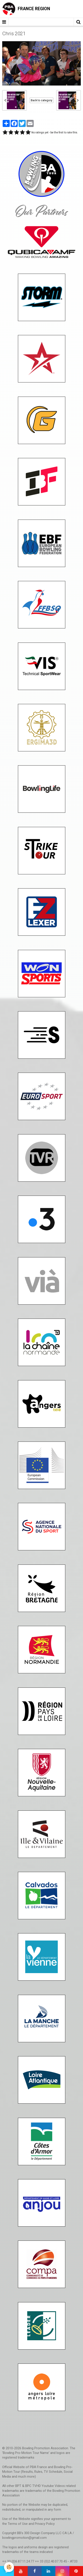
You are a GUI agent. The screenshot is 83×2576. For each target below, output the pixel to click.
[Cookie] (9, 2567)
